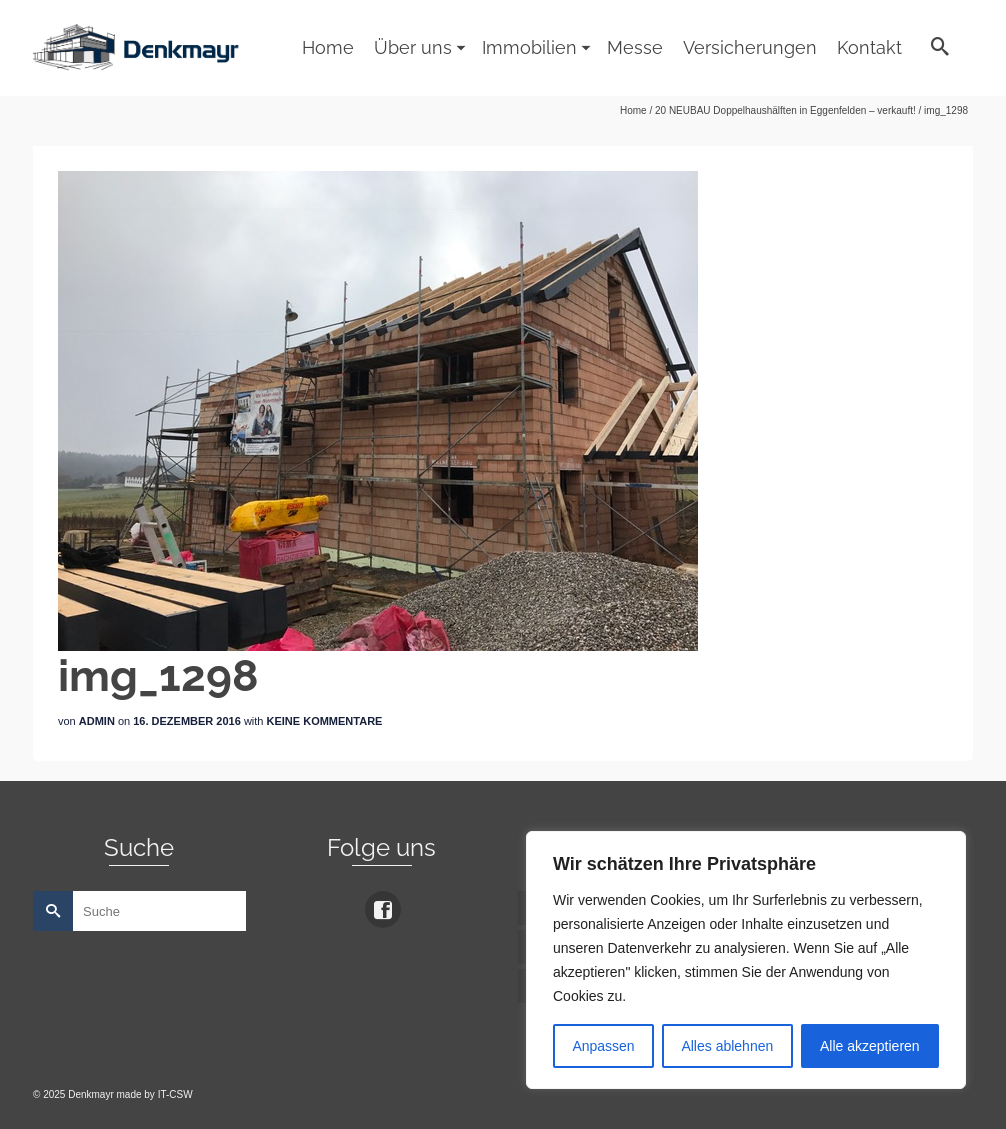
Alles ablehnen (727, 1046)
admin (97, 721)
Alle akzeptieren (870, 1046)
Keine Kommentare (325, 721)
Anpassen (603, 1046)
